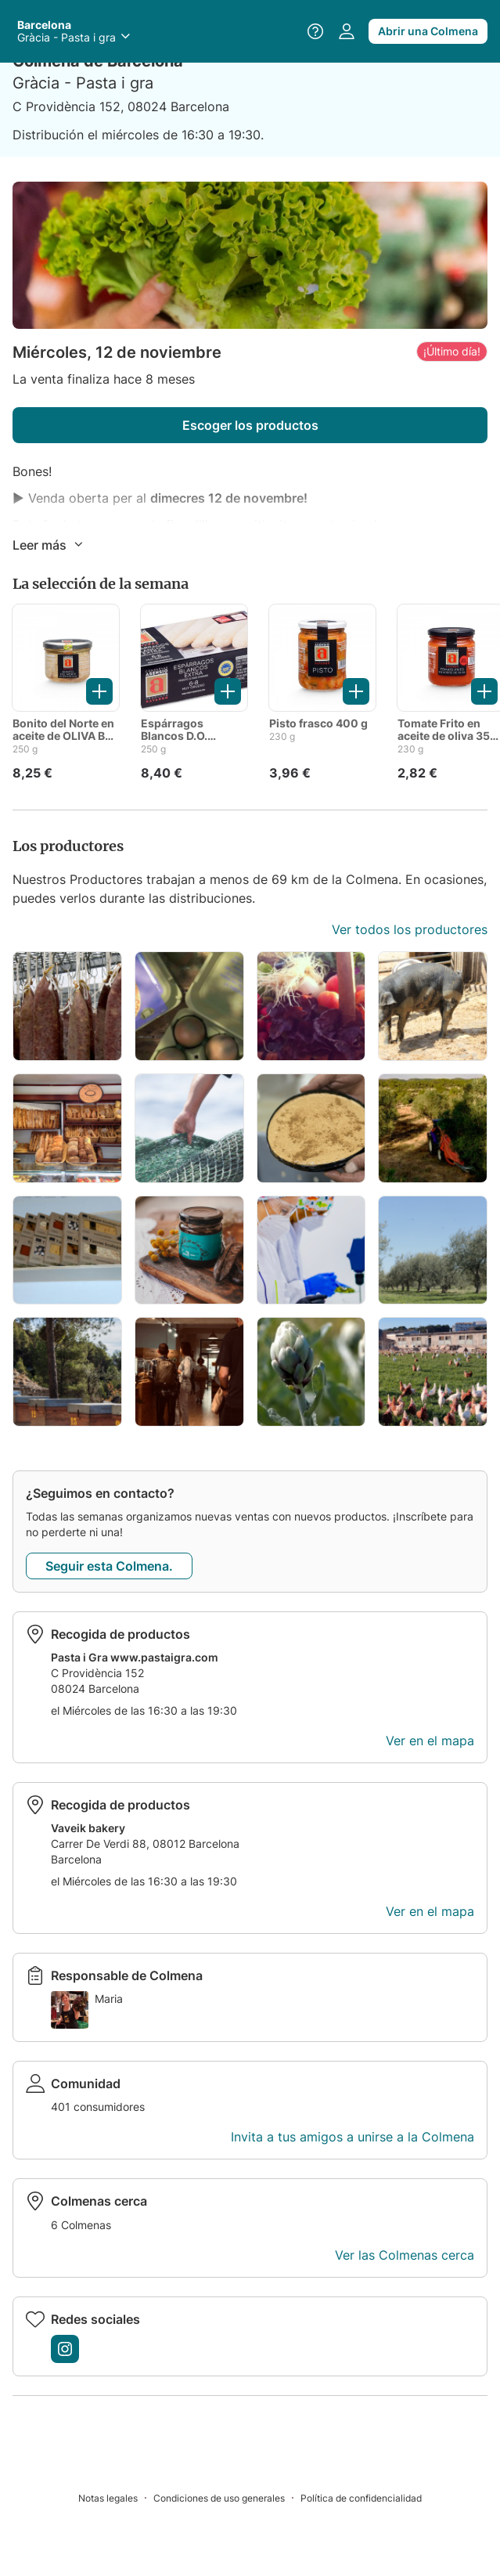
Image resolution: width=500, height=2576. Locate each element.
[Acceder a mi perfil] (346, 31)
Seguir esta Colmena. (109, 1566)
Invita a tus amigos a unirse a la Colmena (352, 2137)
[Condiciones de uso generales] (226, 2497)
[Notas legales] (115, 2497)
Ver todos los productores (409, 929)
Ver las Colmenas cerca (404, 2255)
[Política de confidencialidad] (361, 2497)
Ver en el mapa (430, 1740)
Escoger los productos (250, 425)
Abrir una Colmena (428, 31)
